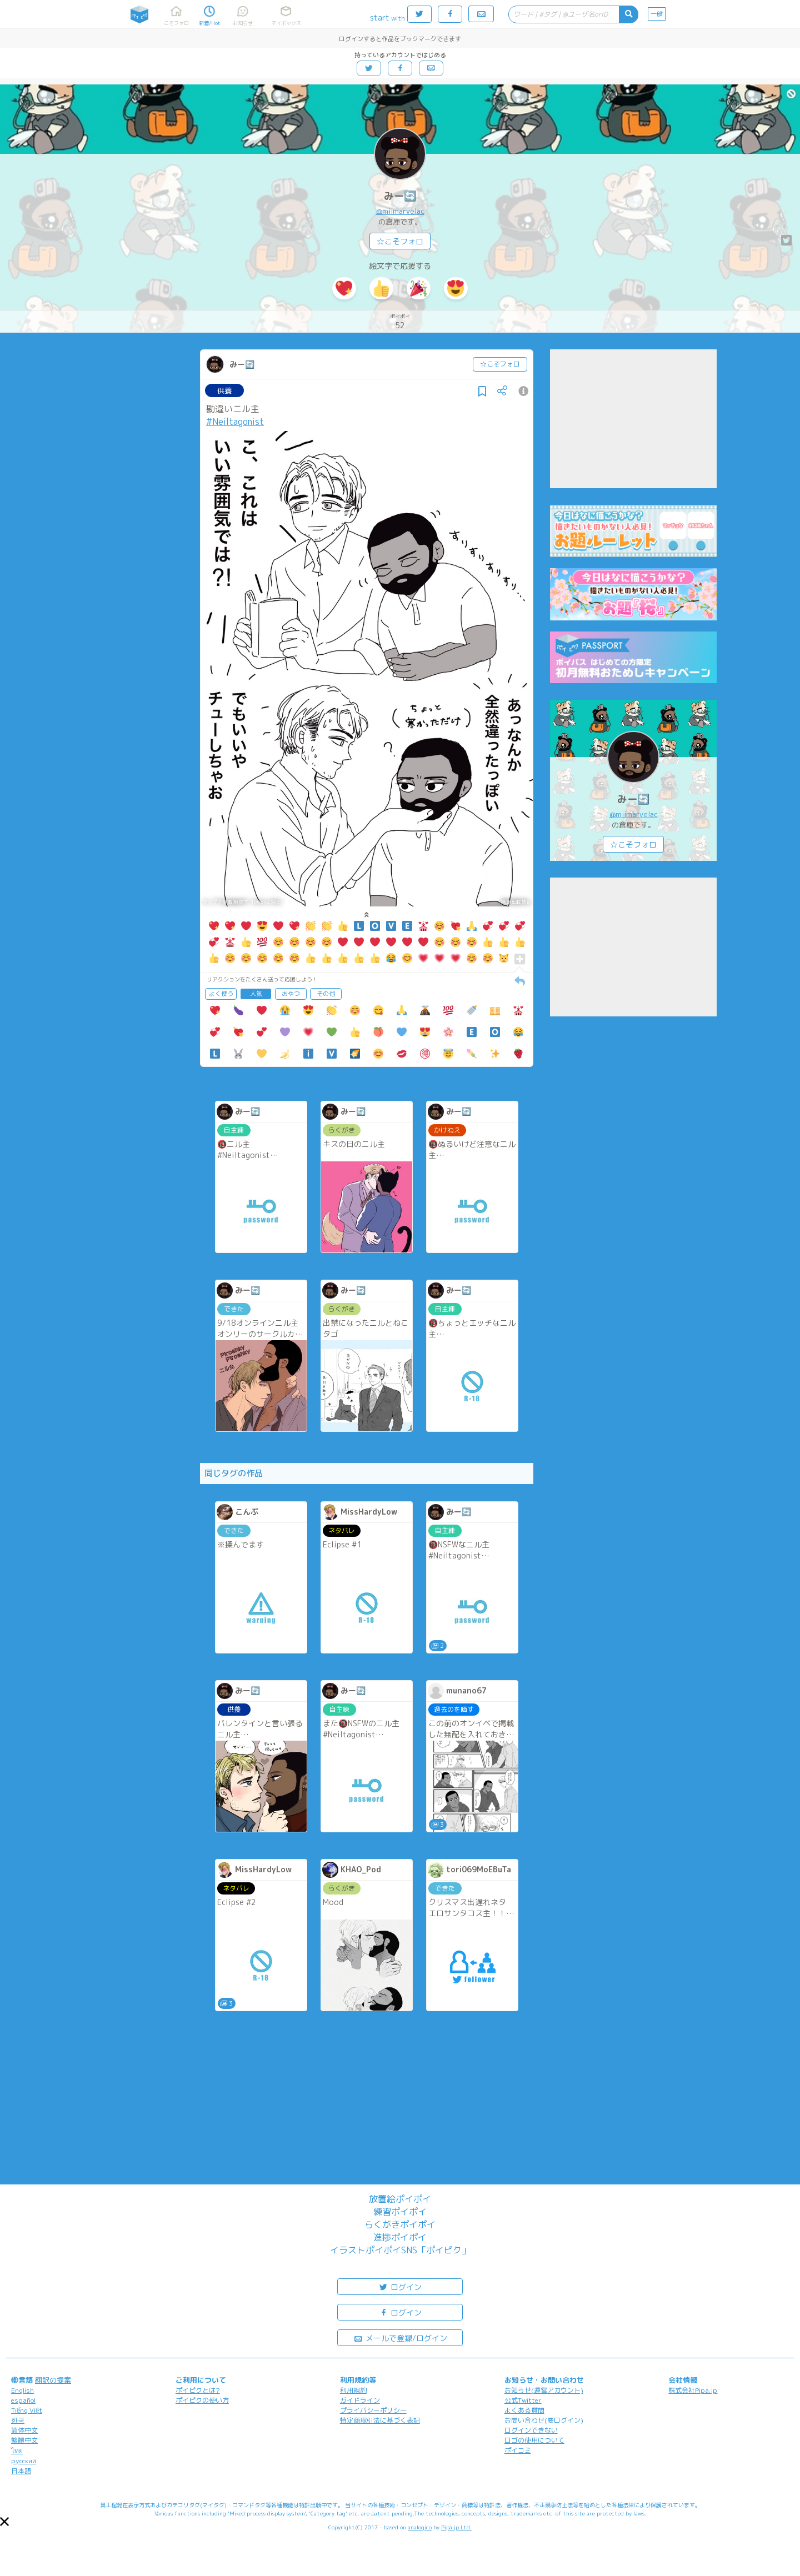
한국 (17, 2420)
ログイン (400, 2286)
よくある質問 (524, 2410)
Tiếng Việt (26, 2410)
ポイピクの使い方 (202, 2400)
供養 (224, 390)
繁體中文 (24, 2440)
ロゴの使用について (534, 2440)
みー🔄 (400, 196)
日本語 (21, 2470)
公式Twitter (523, 2400)
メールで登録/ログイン (400, 2337)
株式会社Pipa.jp (692, 2390)
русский (23, 2460)
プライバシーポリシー (373, 2410)
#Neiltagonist (235, 421)
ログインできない (531, 2430)
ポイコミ (517, 2450)
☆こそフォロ (400, 241)
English (22, 2390)
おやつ (291, 993)
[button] (4, 2521)
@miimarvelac (400, 211)
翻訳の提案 (53, 2380)
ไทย (17, 2450)
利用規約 (353, 2390)
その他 (326, 993)
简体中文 (24, 2430)
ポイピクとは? (198, 2390)
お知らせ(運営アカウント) (543, 2390)
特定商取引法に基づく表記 (380, 2420)
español (23, 2400)
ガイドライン (360, 2400)
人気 (256, 993)
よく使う (221, 993)
